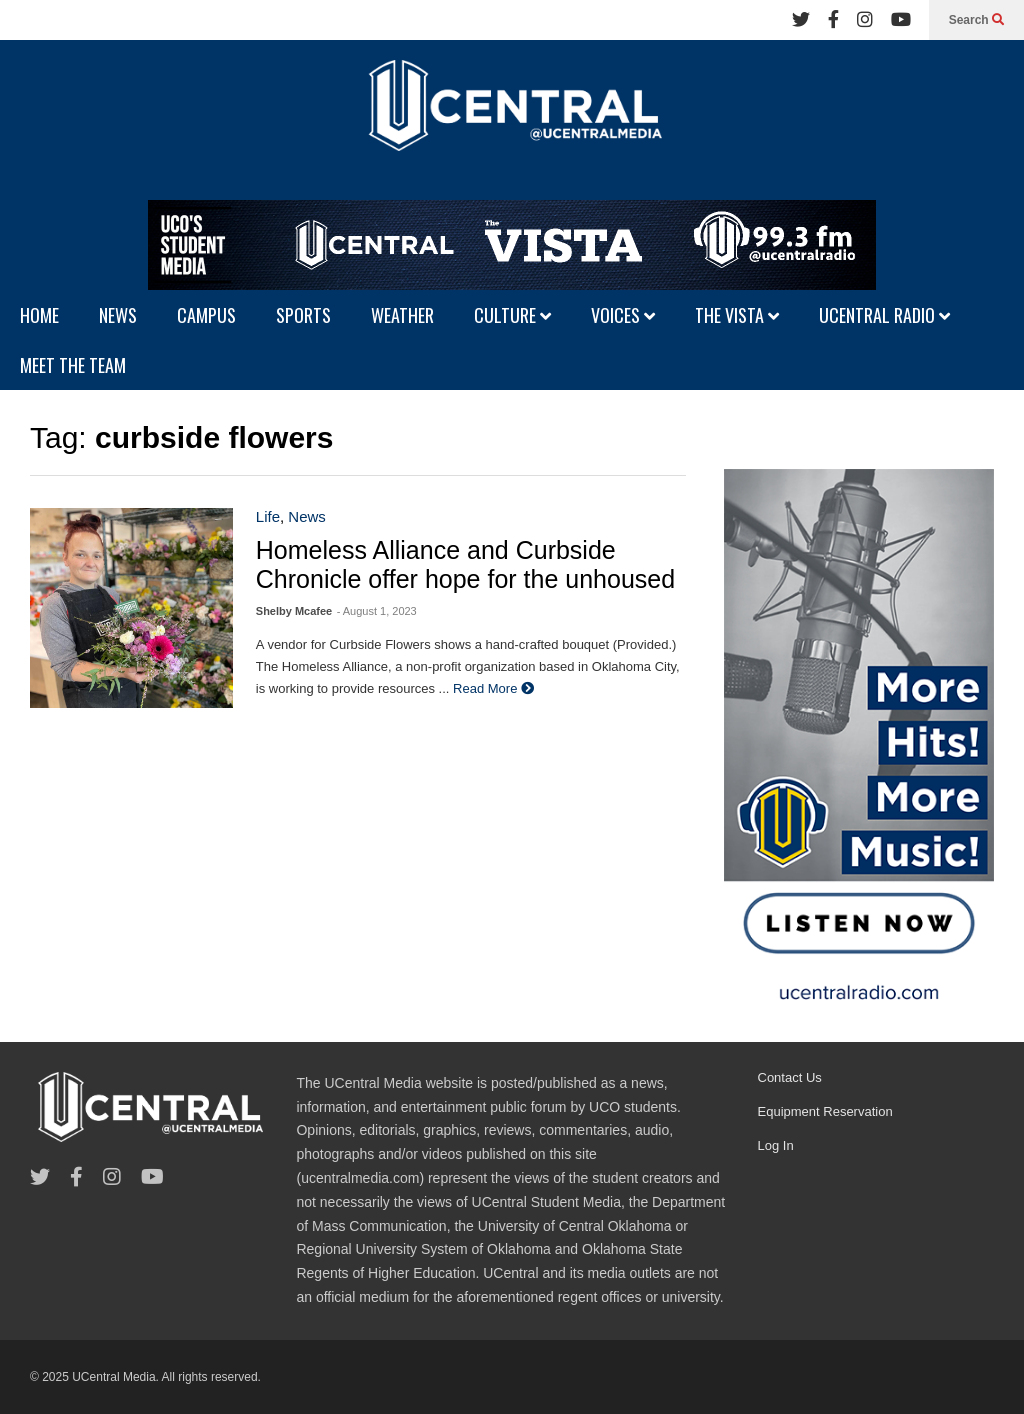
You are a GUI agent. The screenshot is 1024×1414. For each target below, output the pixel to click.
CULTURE (512, 315)
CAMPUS (206, 315)
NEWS (118, 315)
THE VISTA (737, 315)
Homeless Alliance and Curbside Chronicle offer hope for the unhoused (465, 564)
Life (268, 516)
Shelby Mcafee (294, 611)
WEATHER (402, 315)
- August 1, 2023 (377, 611)
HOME (39, 315)
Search (976, 20)
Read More (493, 688)
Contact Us (790, 1077)
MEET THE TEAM (73, 365)
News (307, 516)
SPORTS (303, 315)
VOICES (623, 315)
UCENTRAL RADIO (884, 315)
